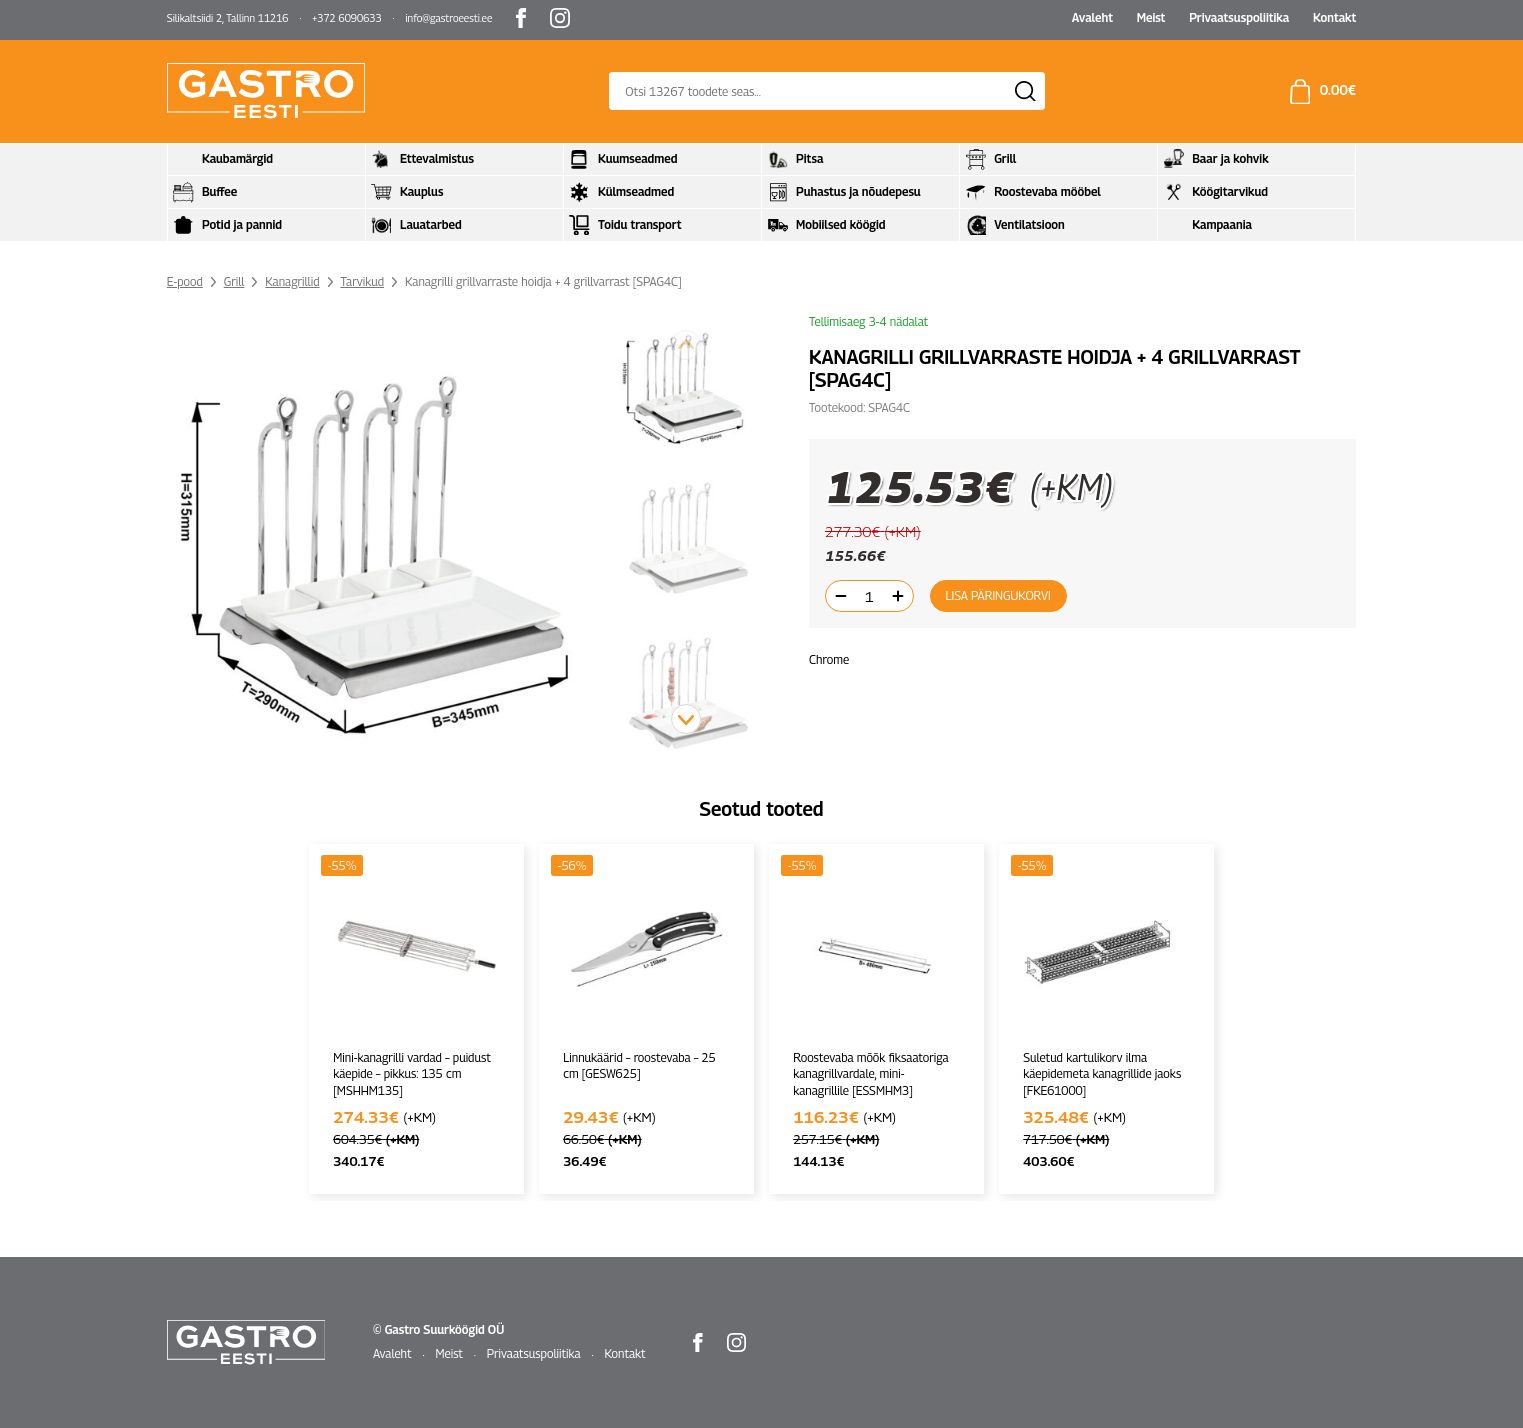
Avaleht (1092, 17)
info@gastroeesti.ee (448, 18)
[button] (686, 719)
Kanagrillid (292, 281)
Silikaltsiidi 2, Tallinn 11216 (228, 18)
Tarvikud (362, 281)
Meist (1151, 17)
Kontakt (1334, 17)
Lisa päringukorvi (997, 595)
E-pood (185, 281)
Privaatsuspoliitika (1239, 17)
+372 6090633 (346, 18)
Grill (234, 281)
